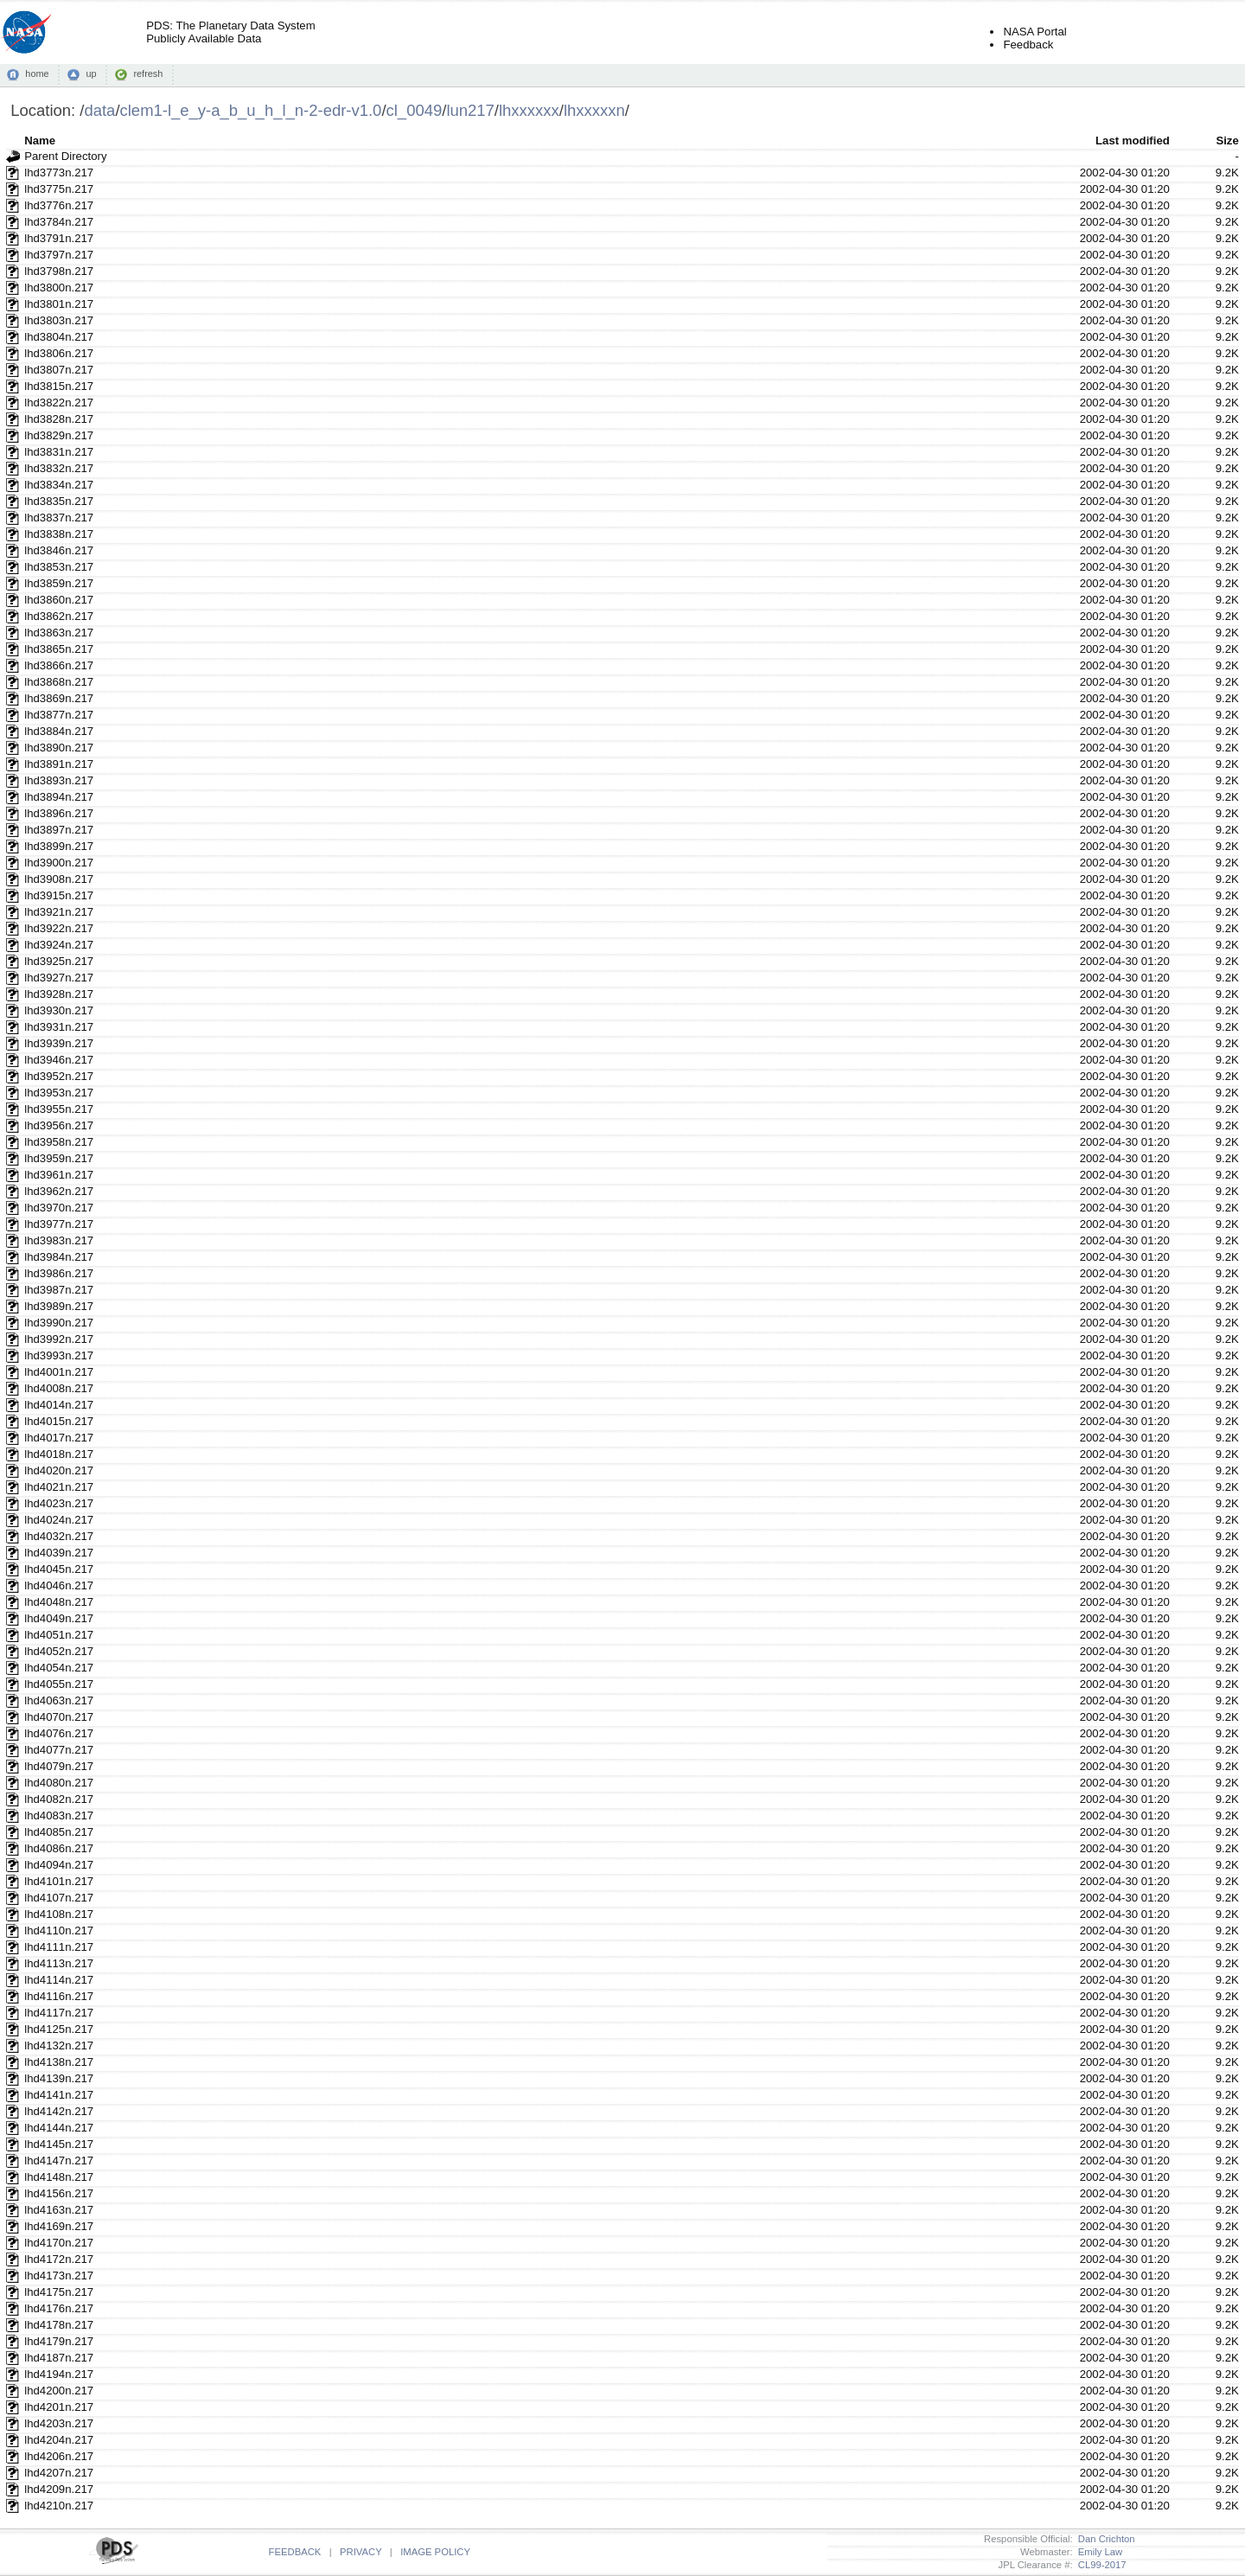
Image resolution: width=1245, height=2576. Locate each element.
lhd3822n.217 (58, 402)
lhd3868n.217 (58, 681)
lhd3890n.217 (58, 747)
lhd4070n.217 (58, 1716)
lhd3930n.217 (58, 1010)
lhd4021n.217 (58, 1486)
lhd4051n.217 (58, 1634)
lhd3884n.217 (58, 731)
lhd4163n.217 (58, 2209)
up (91, 73)
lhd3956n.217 (58, 1125)
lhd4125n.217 (58, 2029)
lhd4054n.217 (58, 1667)
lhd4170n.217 (58, 2242)
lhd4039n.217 (58, 1552)
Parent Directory (65, 156)
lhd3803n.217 (58, 320)
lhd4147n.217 (58, 2160)
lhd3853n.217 (58, 566)
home (36, 73)
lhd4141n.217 (58, 2094)
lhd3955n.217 (58, 1109)
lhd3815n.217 (58, 386)
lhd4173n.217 (58, 2275)
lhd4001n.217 (58, 1371)
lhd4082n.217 (58, 1799)
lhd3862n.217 (58, 616)
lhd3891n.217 (58, 763)
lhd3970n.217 (58, 1207)
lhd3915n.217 (58, 895)
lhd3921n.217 (58, 911)
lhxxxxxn (594, 110)
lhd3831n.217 (58, 451)
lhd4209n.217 (58, 2489)
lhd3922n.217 (58, 928)
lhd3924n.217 (58, 944)
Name (39, 140)
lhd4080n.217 (58, 1782)
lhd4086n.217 (58, 1848)
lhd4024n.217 (58, 1519)
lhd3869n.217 (58, 698)
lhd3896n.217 (58, 813)
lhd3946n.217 (58, 1059)
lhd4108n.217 (58, 1914)
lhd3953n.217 (58, 1092)
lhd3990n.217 (58, 1322)
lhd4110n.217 (58, 1930)
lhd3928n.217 (58, 994)
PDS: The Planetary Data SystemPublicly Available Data (230, 32)
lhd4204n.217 (58, 2439)
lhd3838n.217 (58, 533)
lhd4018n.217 (58, 1454)
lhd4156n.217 (58, 2193)
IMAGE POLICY (435, 2552)
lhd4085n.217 (58, 1831)
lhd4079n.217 (58, 1766)
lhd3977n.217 (58, 1224)
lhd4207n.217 (58, 2472)
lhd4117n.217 (58, 2012)
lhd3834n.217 (58, 484)
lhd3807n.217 (58, 369)
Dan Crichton (1104, 2539)
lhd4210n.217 (58, 2505)
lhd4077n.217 (58, 1749)
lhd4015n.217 (58, 1421)
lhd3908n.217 (58, 879)
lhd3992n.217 (58, 1339)
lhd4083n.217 (58, 1815)
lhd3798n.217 (58, 271)
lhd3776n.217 (58, 205)
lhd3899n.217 (58, 846)
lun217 (470, 110)
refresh (148, 73)
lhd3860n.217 (58, 599)
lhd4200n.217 (58, 2390)
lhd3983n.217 (58, 1240)
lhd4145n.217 (58, 2144)
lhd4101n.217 (58, 1881)
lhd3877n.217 (58, 714)
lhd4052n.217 (58, 1651)
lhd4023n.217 (58, 1503)
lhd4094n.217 (58, 1864)
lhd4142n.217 (58, 2111)
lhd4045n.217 (58, 1569)
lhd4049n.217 (58, 1618)
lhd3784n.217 (58, 221)
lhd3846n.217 (58, 550)
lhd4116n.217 (58, 1996)
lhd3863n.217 (58, 632)
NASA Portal (1034, 31)
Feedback (1028, 44)
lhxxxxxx (529, 110)
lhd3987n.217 (58, 1289)
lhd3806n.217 (58, 353)
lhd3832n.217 (58, 468)
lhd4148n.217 (58, 2176)
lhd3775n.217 (58, 188)
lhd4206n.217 (58, 2456)
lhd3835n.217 (58, 501)
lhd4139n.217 (58, 2078)
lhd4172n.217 (58, 2259)
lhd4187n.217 (58, 2357)
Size (1227, 140)
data (99, 110)
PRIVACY (360, 2552)
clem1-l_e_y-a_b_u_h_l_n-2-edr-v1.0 (251, 110)
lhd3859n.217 (58, 583)
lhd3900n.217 (58, 862)
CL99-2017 (1100, 2565)
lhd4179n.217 (58, 2341)
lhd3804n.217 (58, 336)
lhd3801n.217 (58, 303)
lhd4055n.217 (58, 1684)
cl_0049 (414, 110)
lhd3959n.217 (58, 1158)
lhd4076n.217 (58, 1733)
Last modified (1132, 140)
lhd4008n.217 (58, 1388)
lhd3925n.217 (58, 961)
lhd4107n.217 (58, 1897)
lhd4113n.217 (58, 1963)
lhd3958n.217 (58, 1141)
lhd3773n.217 (58, 172)
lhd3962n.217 (58, 1191)
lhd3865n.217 (58, 648)
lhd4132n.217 (58, 2045)
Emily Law (1098, 2552)
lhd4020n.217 (58, 1470)
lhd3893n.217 (58, 780)
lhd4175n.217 (58, 2291)
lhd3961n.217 (58, 1174)
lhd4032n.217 (58, 1536)
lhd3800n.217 (58, 287)
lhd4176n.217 (58, 2308)
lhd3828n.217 (58, 418)
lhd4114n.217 (58, 1979)
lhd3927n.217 (58, 977)
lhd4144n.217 (58, 2127)
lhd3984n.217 (58, 1256)
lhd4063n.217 (58, 1700)
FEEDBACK (295, 2552)
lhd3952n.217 (58, 1076)
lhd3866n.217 (58, 665)
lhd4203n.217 (58, 2423)
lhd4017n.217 (58, 1437)
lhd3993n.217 (58, 1355)
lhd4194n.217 (58, 2374)
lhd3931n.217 (58, 1026)
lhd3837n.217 (58, 517)
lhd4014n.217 (58, 1404)
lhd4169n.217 (58, 2226)
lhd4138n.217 (58, 2061)
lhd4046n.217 (58, 1585)
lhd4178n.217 (58, 2324)
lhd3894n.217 (58, 796)
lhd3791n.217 (58, 238)
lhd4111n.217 (58, 1946)
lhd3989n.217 (58, 1306)
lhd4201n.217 (58, 2406)
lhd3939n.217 (58, 1043)
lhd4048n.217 (58, 1601)
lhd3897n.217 (58, 829)
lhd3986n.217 (58, 1273)
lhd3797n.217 (58, 254)
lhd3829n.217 (58, 435)
